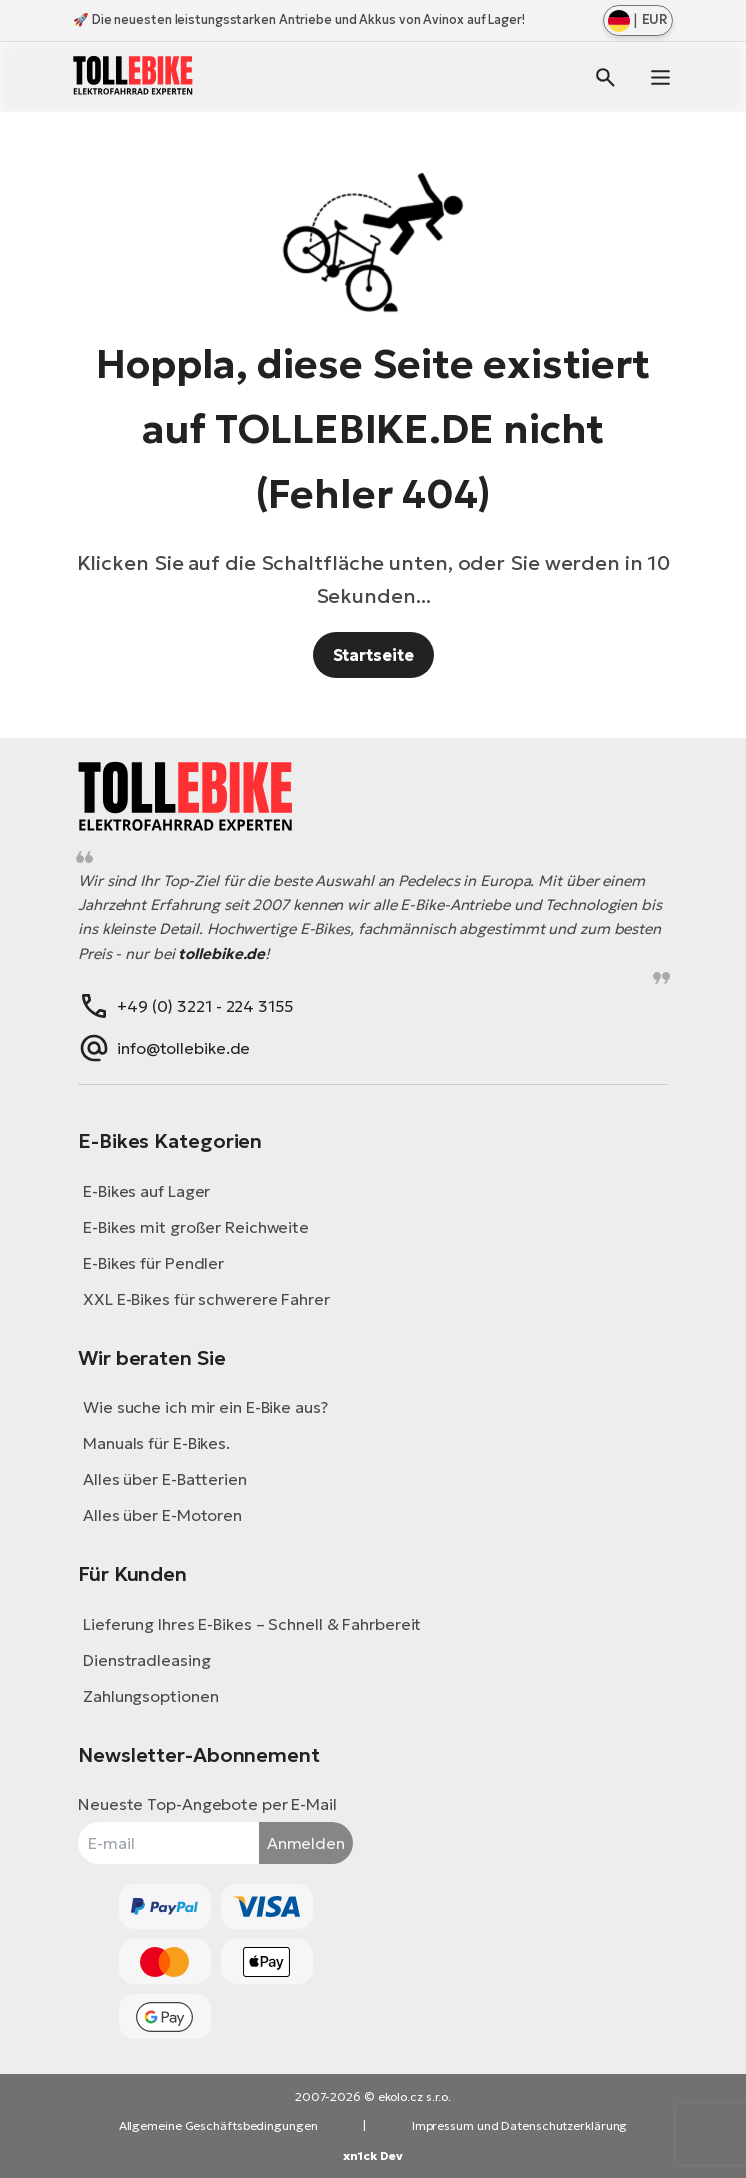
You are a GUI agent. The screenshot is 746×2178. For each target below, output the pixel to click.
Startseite (373, 655)
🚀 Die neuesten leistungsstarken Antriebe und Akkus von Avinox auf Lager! (299, 19)
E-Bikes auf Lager (146, 1191)
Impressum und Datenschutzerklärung (520, 2125)
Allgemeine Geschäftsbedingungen (218, 2125)
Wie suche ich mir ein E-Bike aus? (205, 1407)
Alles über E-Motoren (162, 1515)
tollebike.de (221, 953)
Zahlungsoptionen (150, 1696)
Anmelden (306, 1843)
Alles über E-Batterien (165, 1479)
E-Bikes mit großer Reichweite (196, 1227)
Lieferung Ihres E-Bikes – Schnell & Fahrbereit (252, 1624)
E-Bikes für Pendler (153, 1263)
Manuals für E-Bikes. (156, 1443)
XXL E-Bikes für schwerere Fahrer (206, 1299)
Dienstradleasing (146, 1660)
